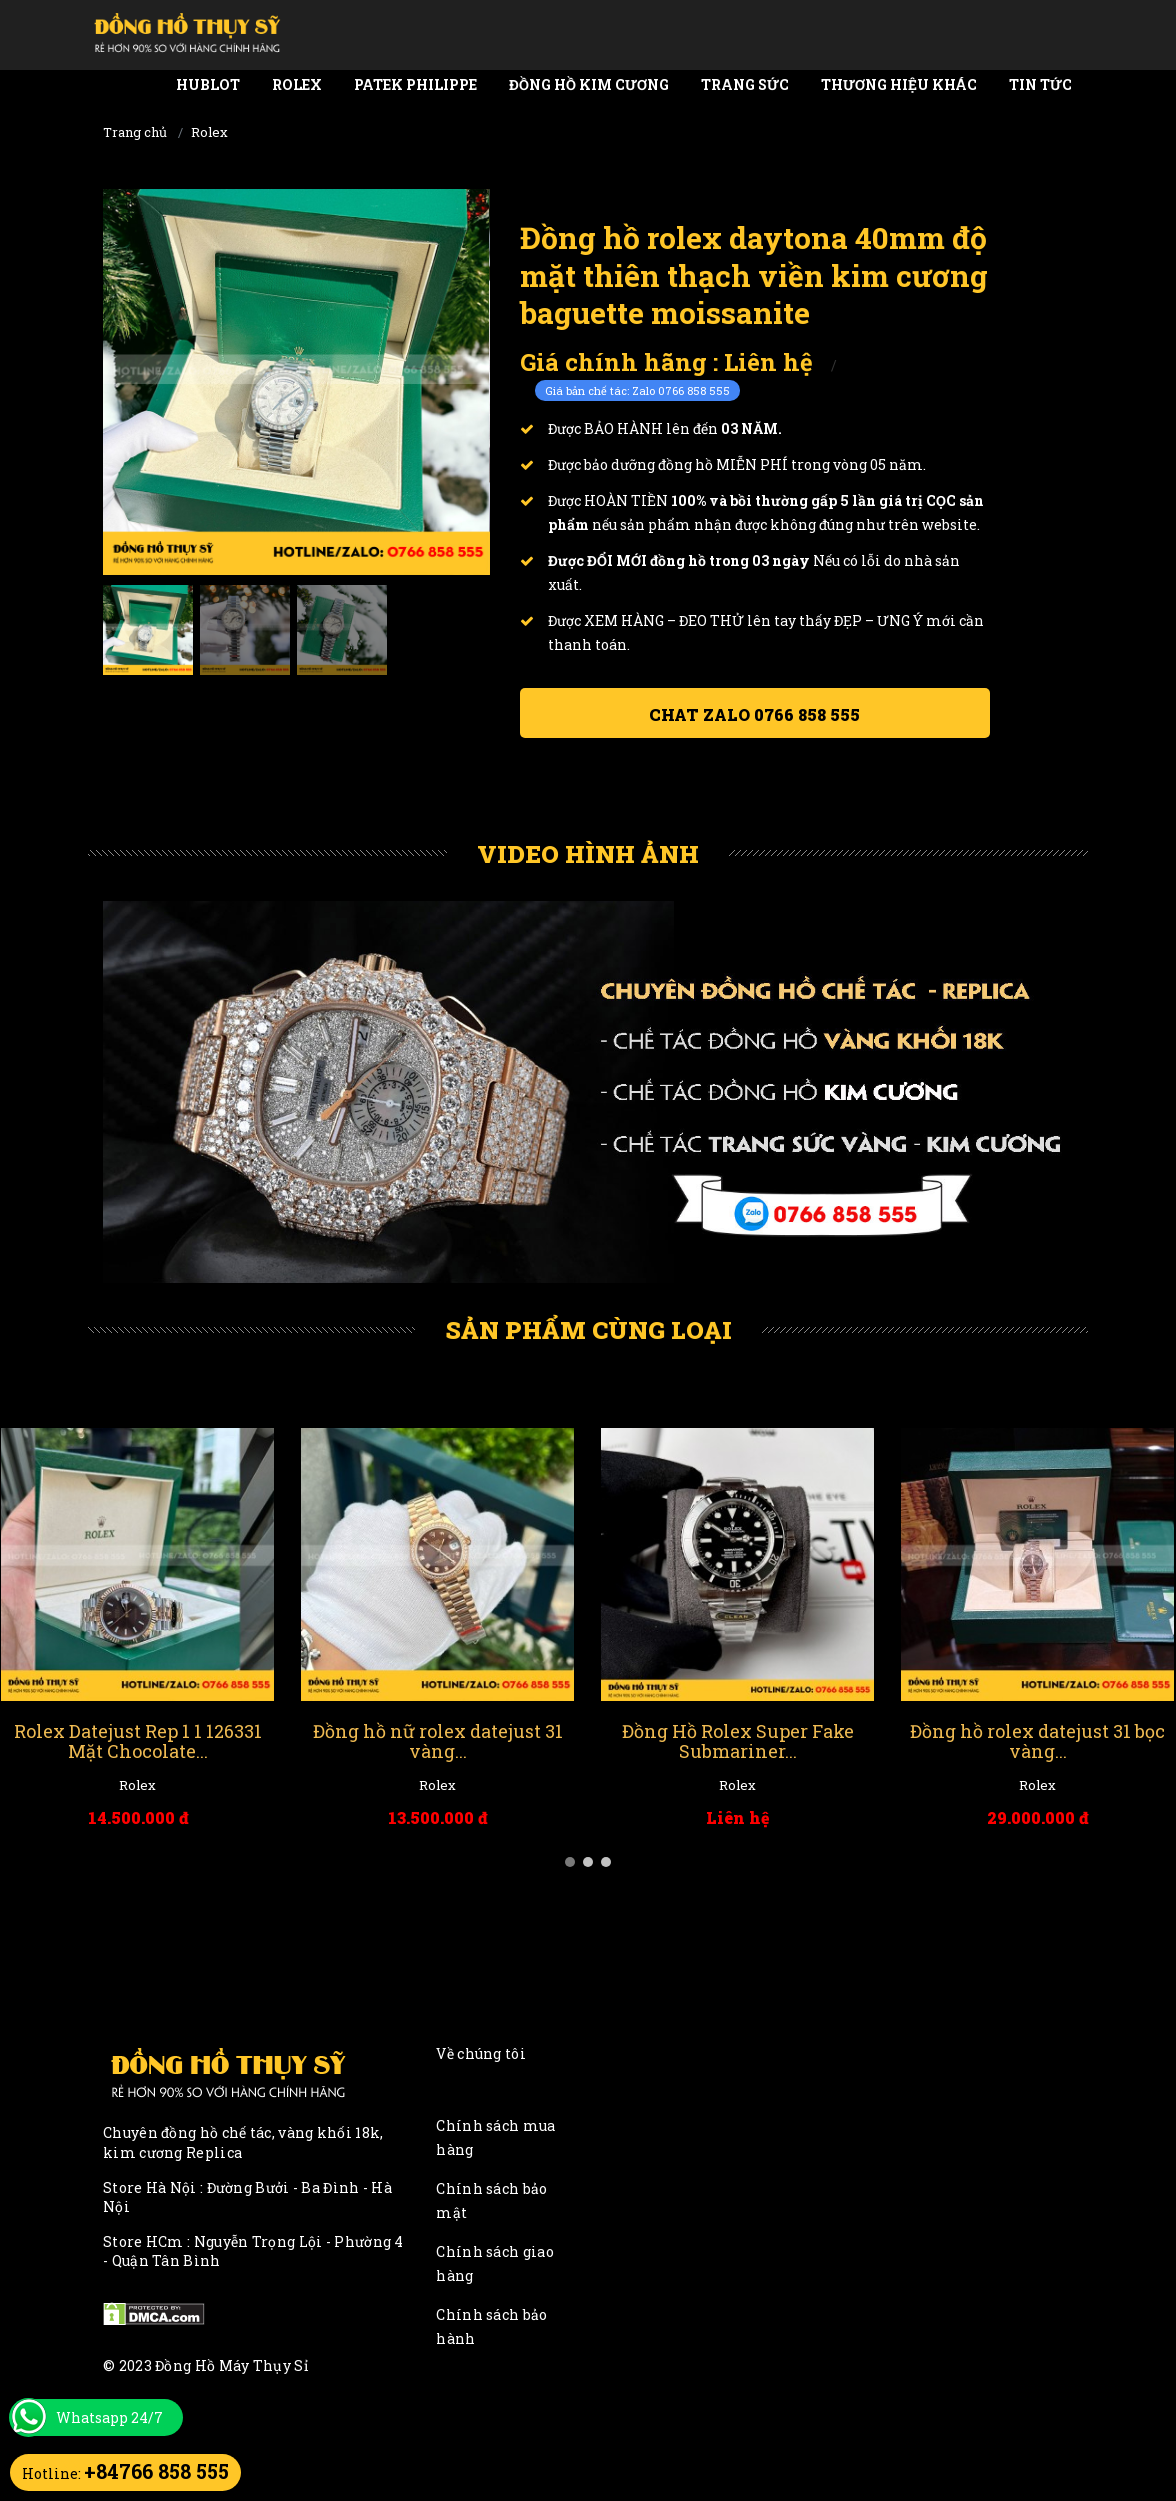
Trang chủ (135, 132)
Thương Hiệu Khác (899, 84)
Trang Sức (745, 84)
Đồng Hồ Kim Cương (589, 84)
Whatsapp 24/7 (109, 2417)
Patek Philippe (415, 84)
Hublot (208, 84)
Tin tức (1040, 84)
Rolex (297, 84)
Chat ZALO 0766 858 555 (754, 714)
